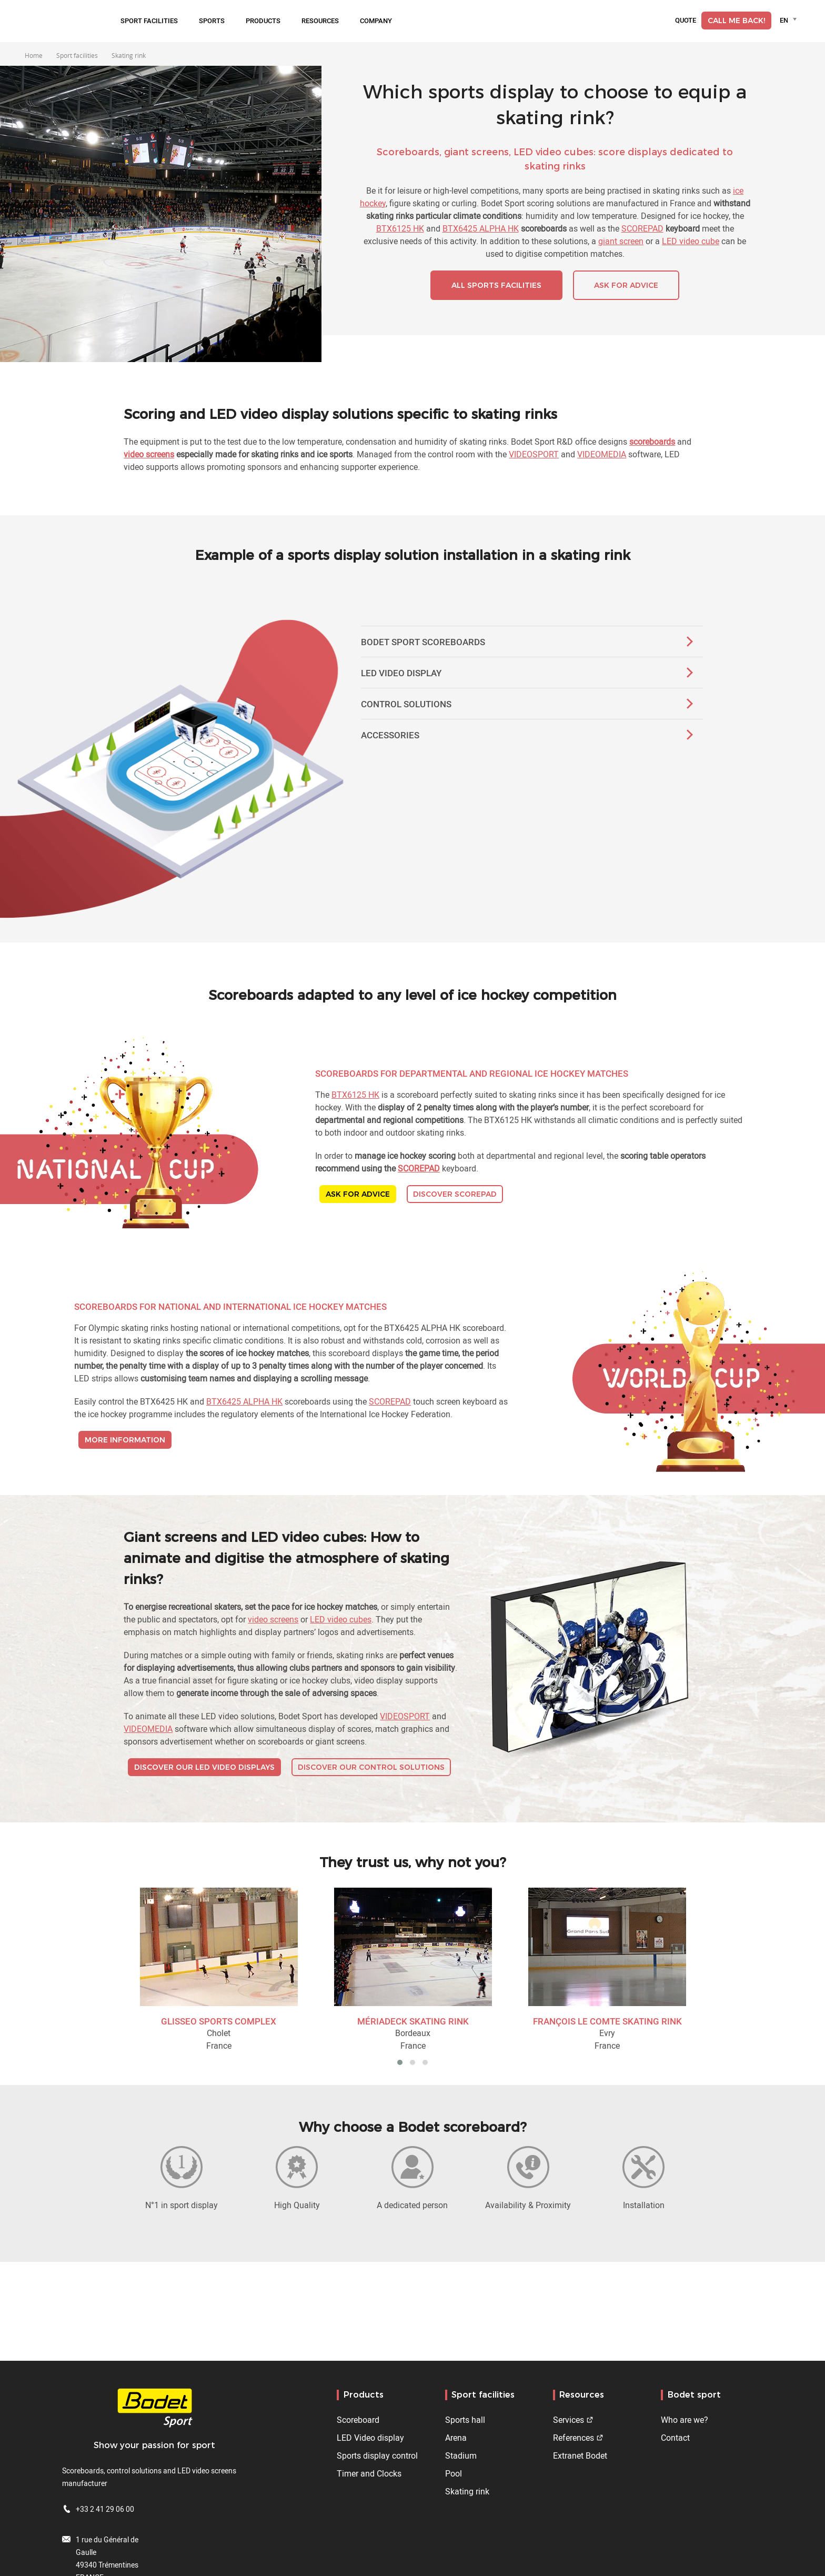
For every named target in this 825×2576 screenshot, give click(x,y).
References (573, 2437)
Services (568, 2419)
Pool (453, 2473)
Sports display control (377, 2455)
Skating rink (467, 2491)
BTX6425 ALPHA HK (480, 228)
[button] (400, 2062)
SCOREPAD (642, 228)
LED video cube (690, 241)
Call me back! (736, 20)
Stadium (461, 2455)
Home (34, 55)
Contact (675, 2437)
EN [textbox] (784, 20)
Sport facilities (149, 20)
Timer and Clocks (369, 2473)
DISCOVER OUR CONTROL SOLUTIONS (371, 1767)
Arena (456, 2437)
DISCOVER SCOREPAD (455, 1194)
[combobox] (790, 20)
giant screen (620, 241)
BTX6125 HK (400, 228)
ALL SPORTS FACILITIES (496, 285)
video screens (273, 1619)
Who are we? (684, 2419)
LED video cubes (340, 1619)
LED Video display (370, 2437)
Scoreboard (358, 2419)
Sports (212, 20)
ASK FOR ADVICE (626, 285)
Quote (685, 20)
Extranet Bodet (580, 2455)
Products (263, 20)
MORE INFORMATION (125, 1440)
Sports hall (465, 2419)
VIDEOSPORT (534, 454)
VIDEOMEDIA (601, 454)
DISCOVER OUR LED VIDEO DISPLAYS (204, 1767)
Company (376, 20)
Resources (320, 20)
